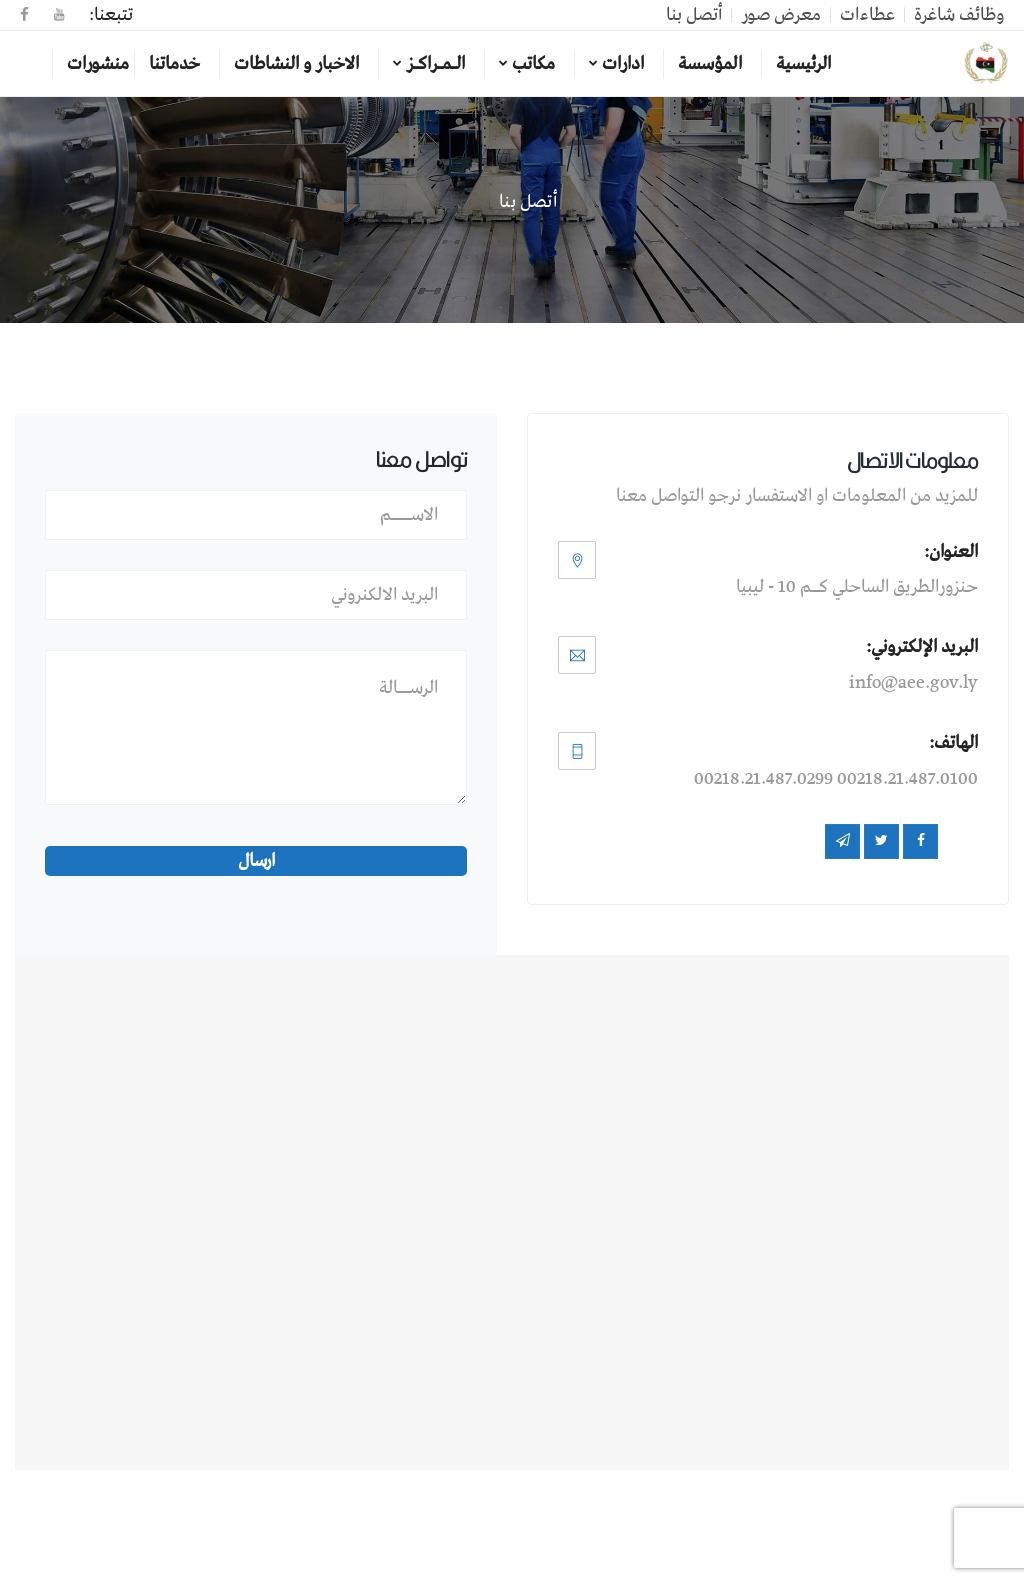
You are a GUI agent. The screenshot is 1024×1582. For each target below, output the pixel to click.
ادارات (623, 64)
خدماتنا (174, 64)
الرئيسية (803, 64)
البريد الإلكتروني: (922, 647)
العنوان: (951, 552)
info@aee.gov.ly (913, 683)
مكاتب (533, 64)
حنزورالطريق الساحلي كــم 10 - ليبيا (857, 587)
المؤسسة (710, 64)
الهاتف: (953, 743)
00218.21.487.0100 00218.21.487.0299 (836, 779)
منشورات (98, 64)
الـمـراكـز (435, 64)
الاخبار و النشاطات (296, 64)
